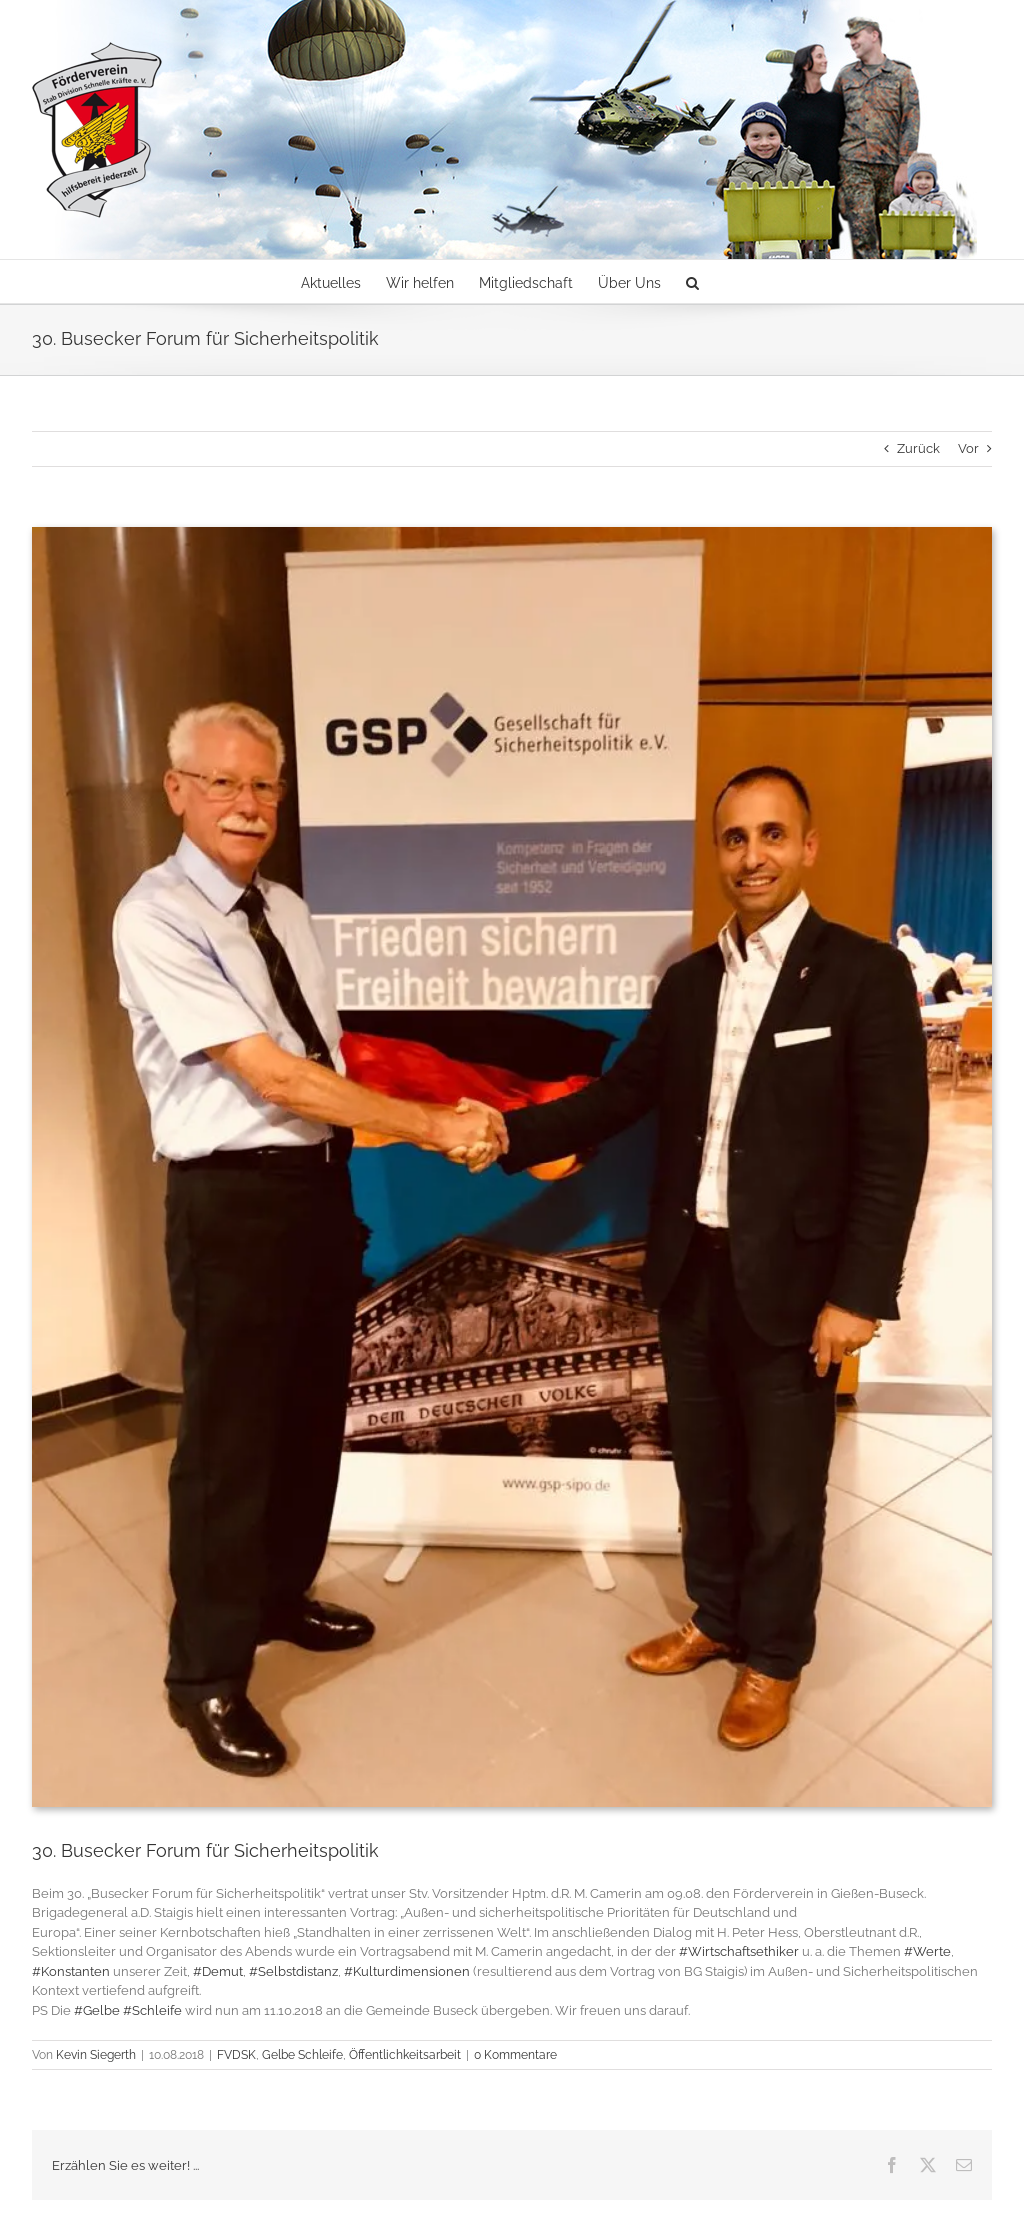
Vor (968, 448)
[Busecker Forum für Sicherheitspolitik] (512, 1167)
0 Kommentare (515, 2055)
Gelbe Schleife (302, 2055)
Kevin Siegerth (96, 2055)
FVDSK (236, 2055)
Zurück (918, 448)
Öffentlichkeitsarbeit (405, 2055)
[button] (692, 281)
